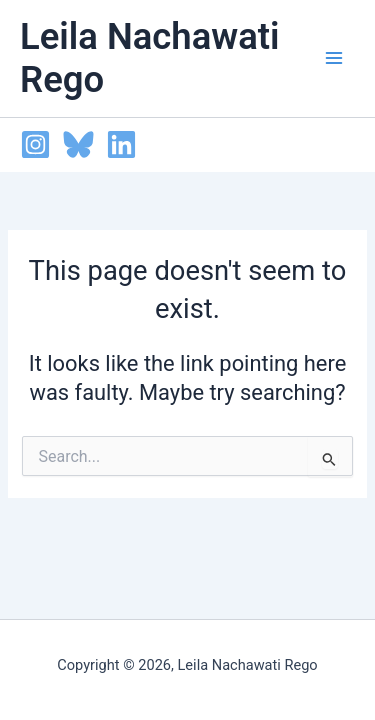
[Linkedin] (121, 144)
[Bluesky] (78, 144)
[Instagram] (35, 144)
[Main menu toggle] (334, 58)
